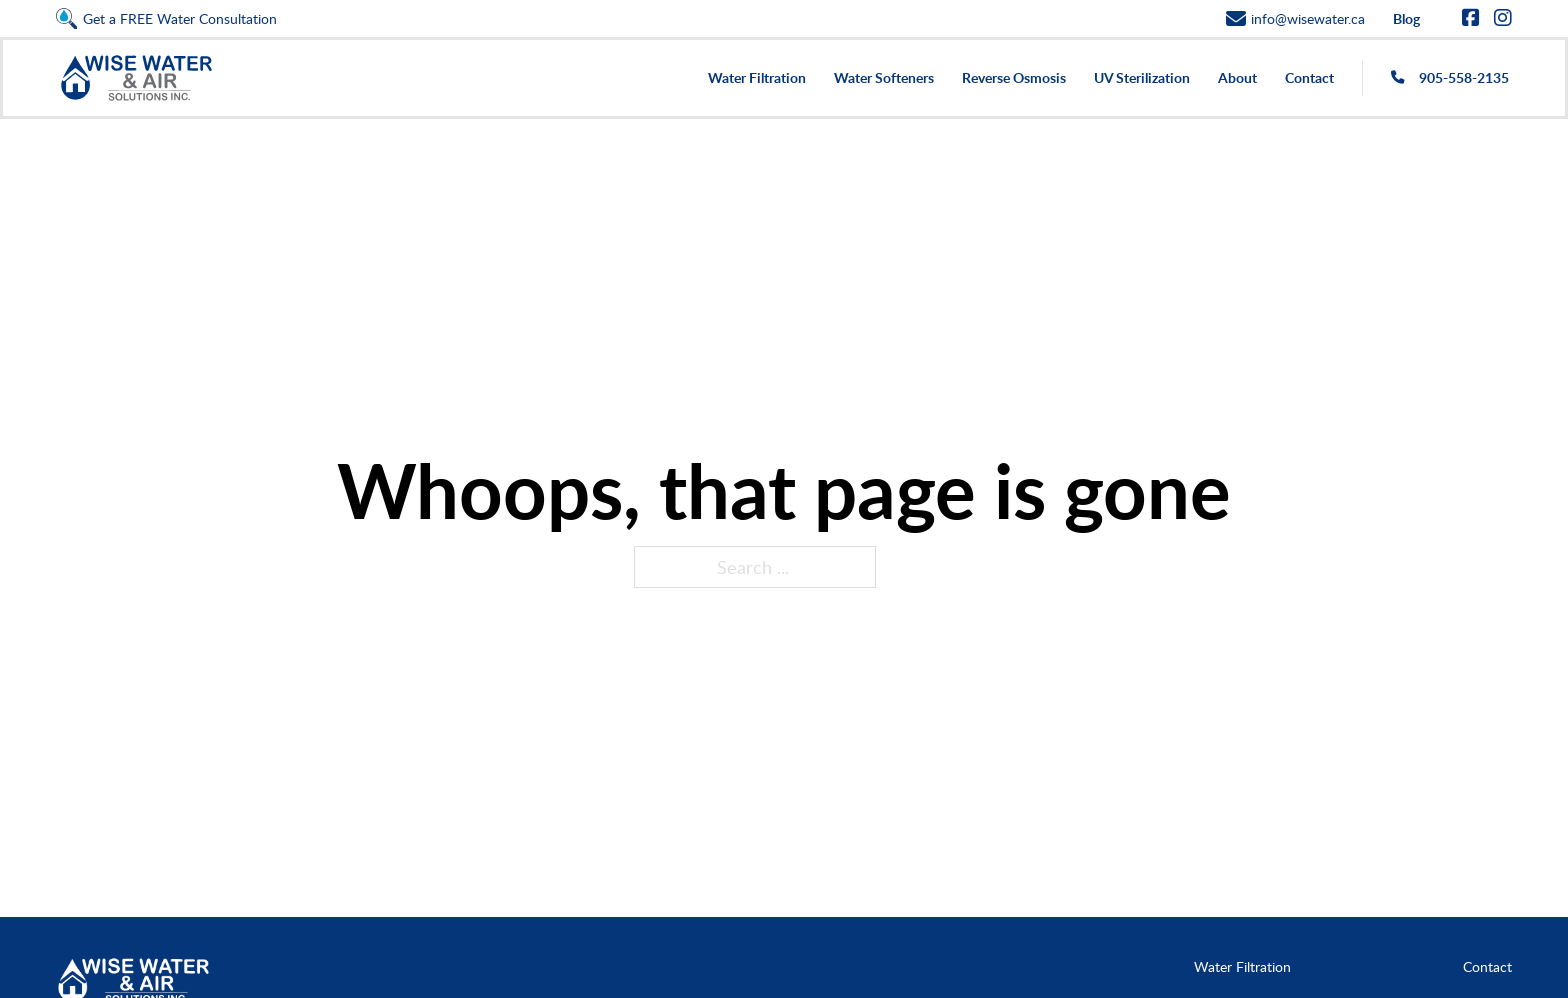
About (1237, 77)
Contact (1309, 77)
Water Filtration (757, 77)
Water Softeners (884, 77)
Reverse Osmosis (1014, 77)
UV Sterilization (1142, 77)
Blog (1406, 18)
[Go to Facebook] (1471, 18)
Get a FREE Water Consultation (180, 18)
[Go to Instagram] (1503, 18)
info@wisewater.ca (1308, 18)
